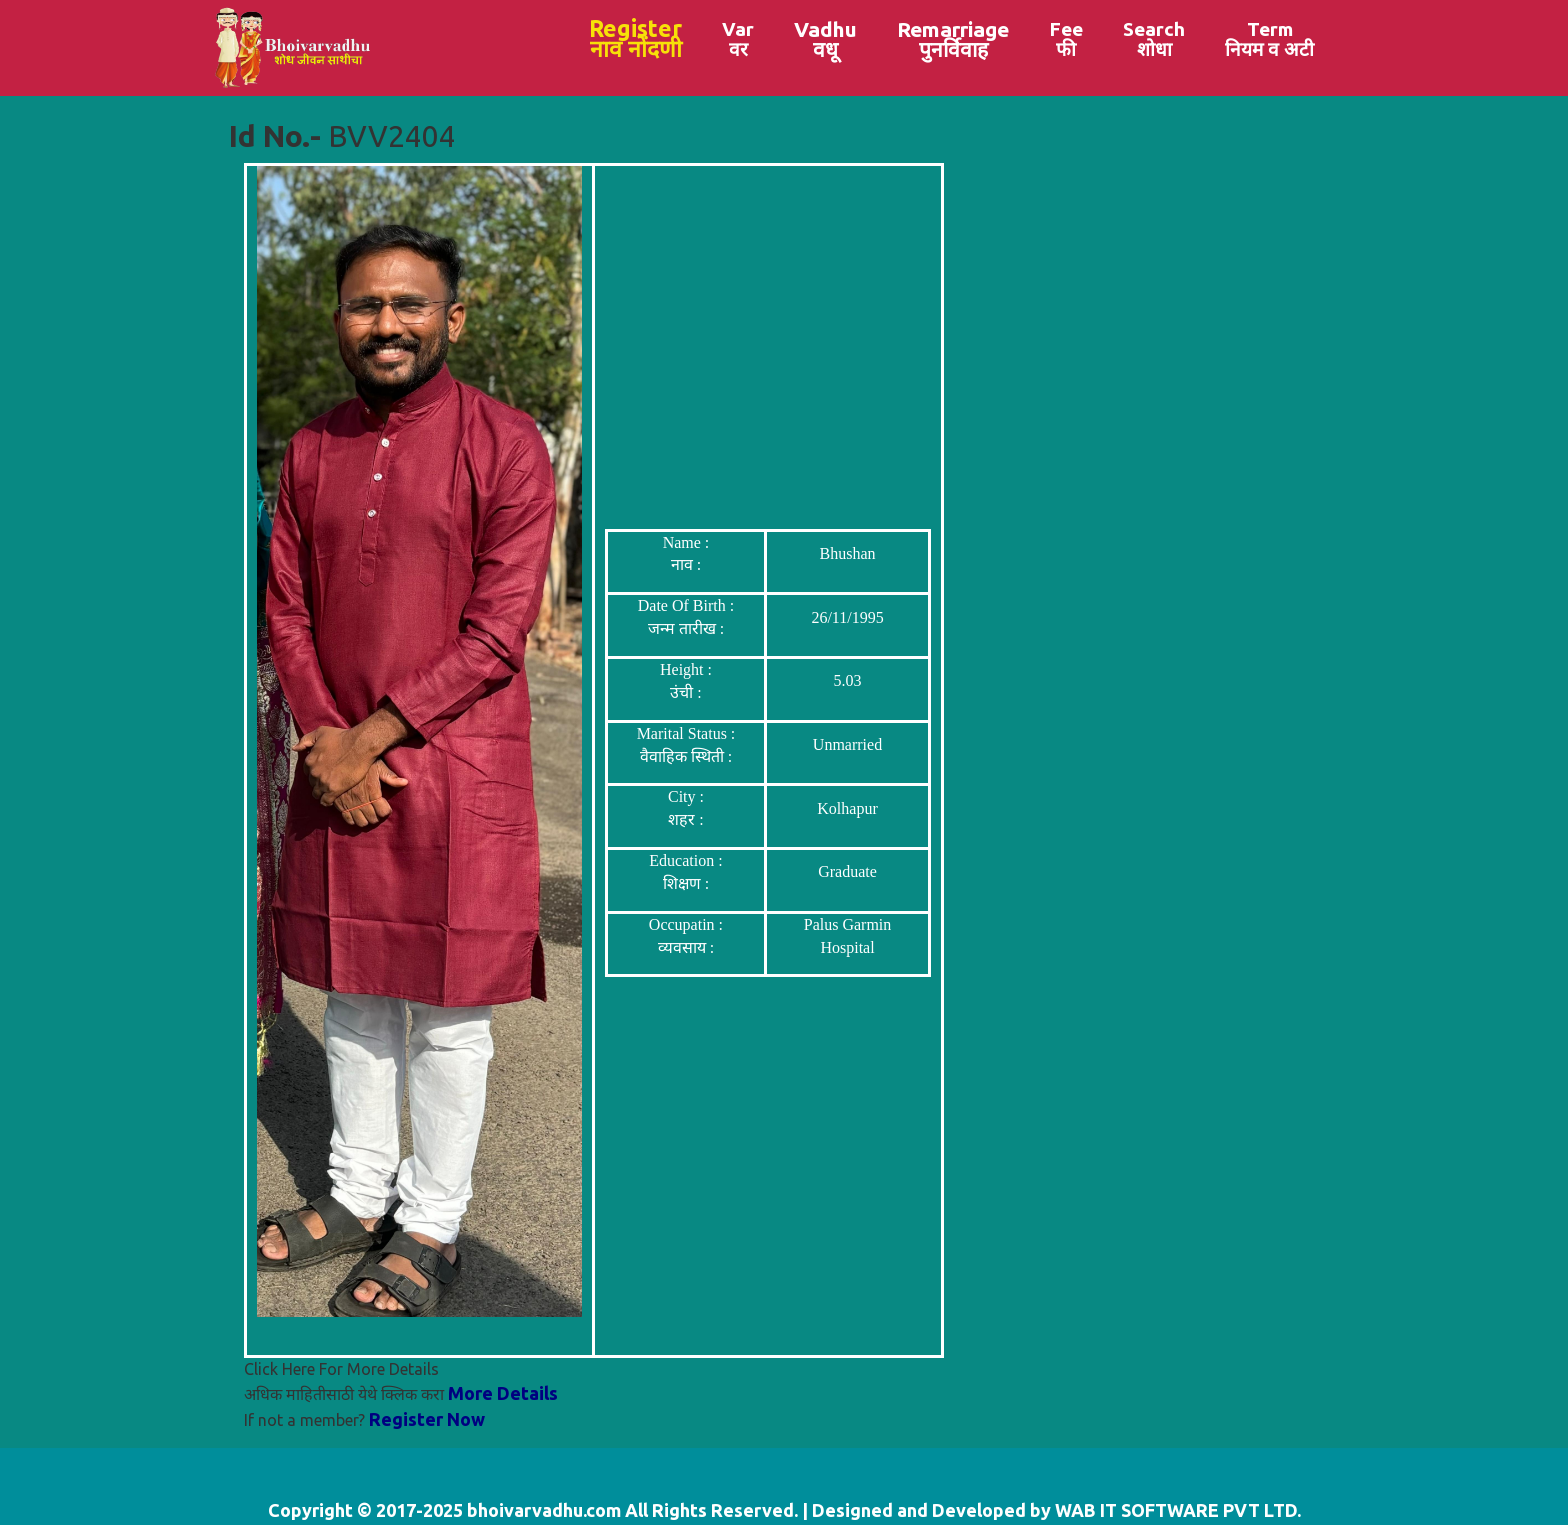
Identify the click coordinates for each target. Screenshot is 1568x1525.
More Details (503, 1393)
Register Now (427, 1419)
